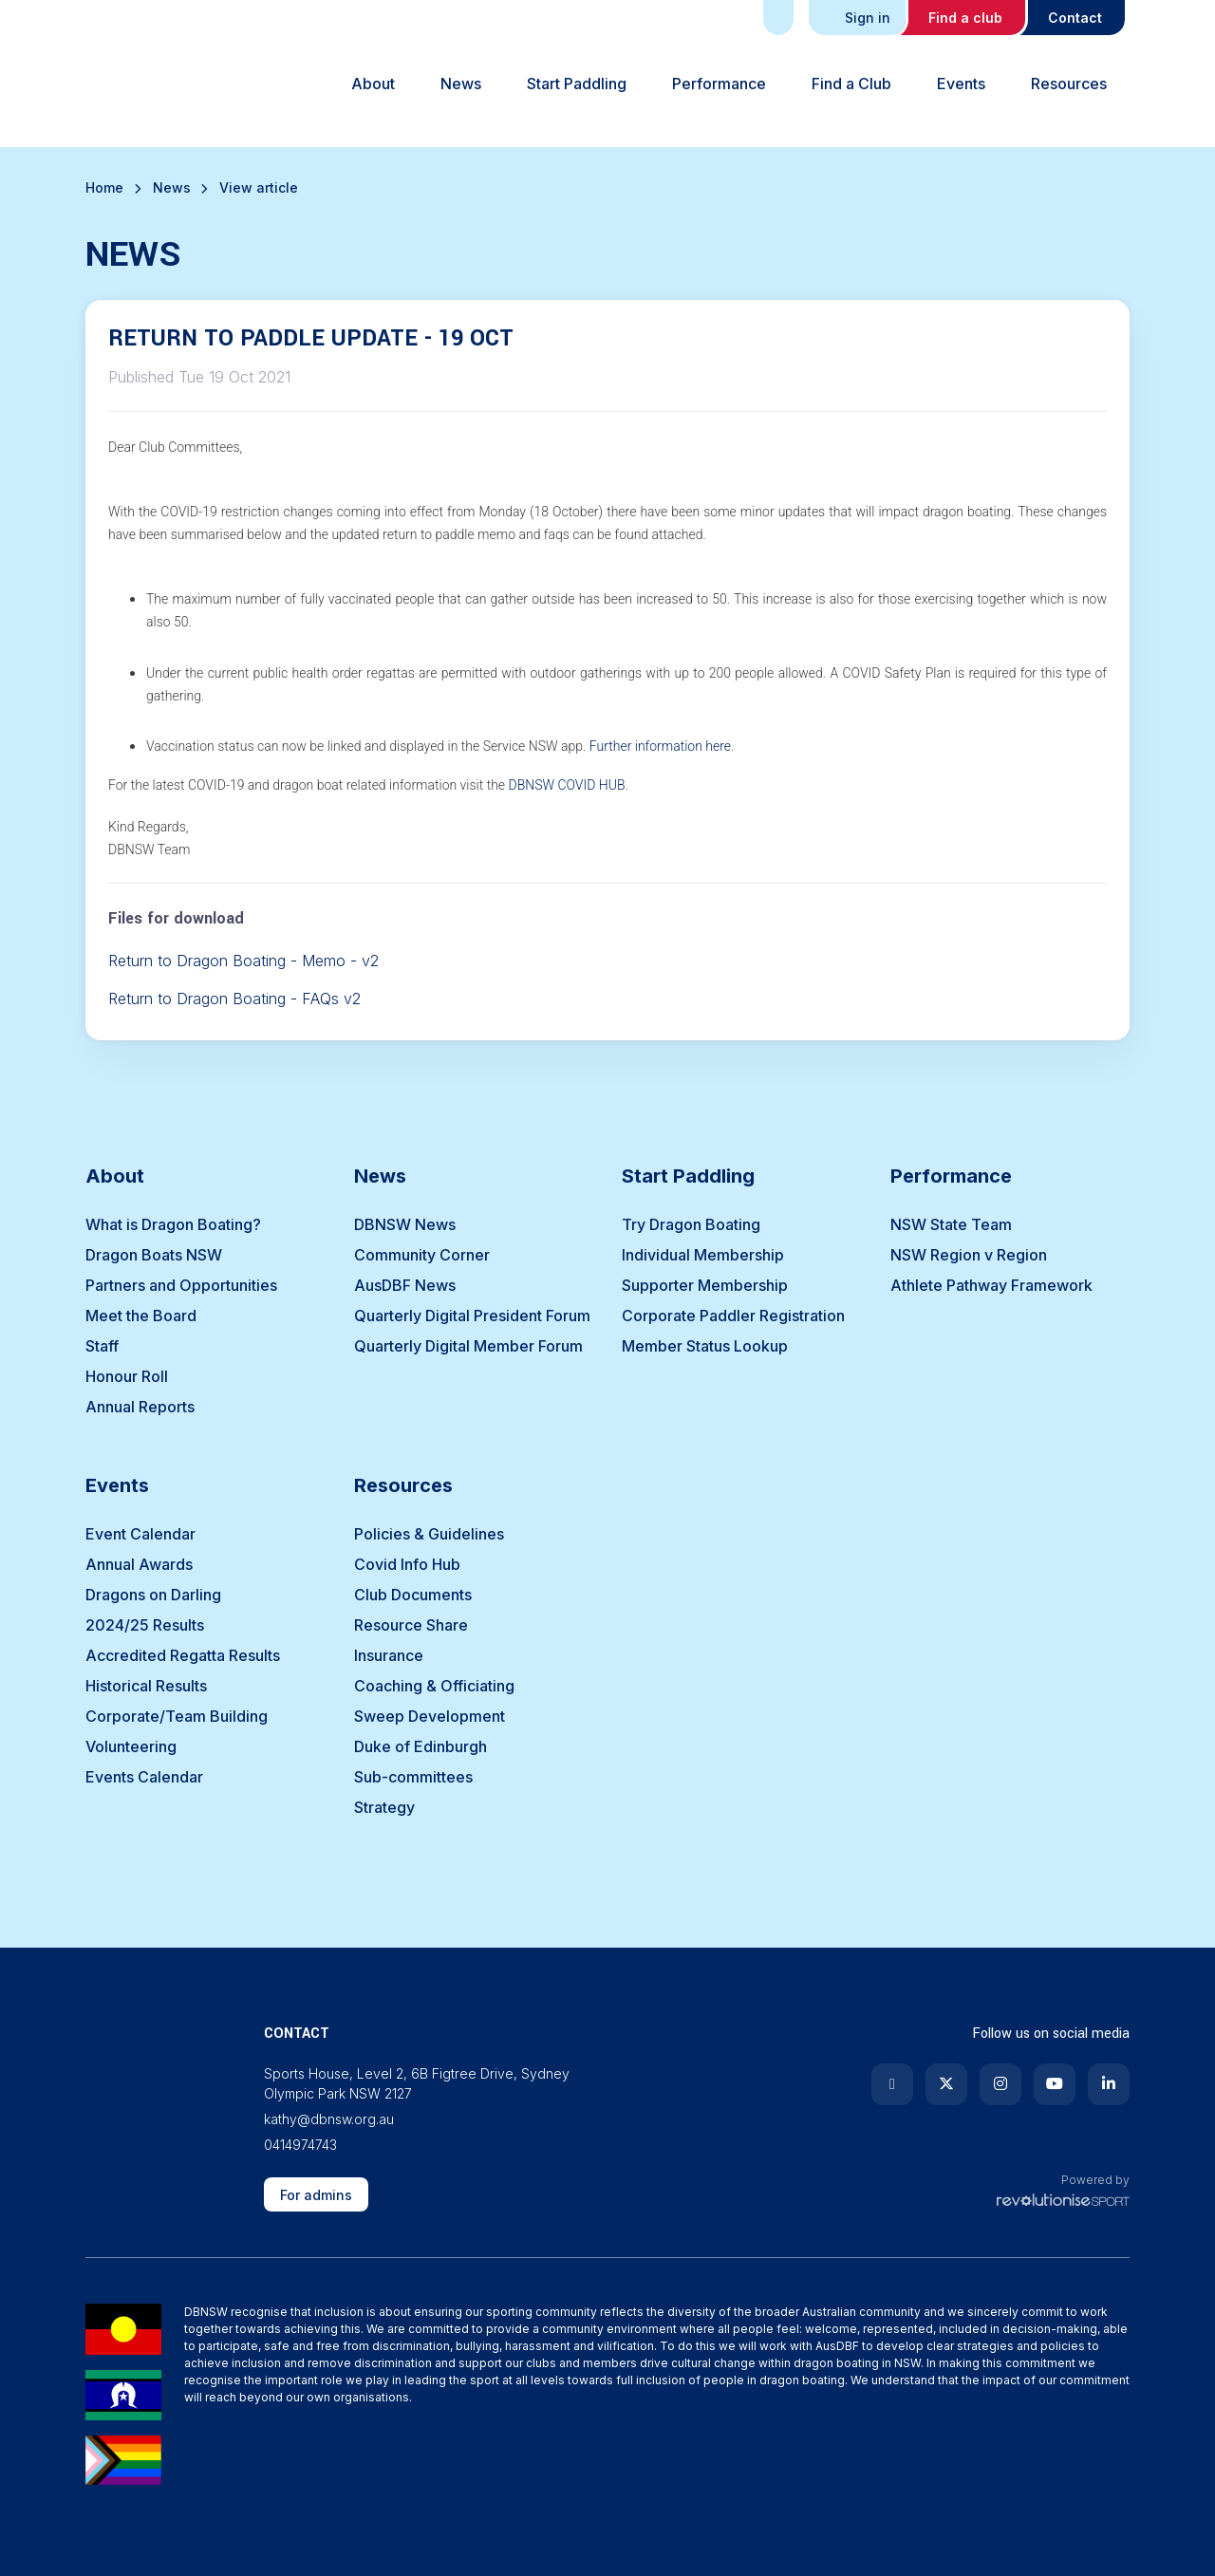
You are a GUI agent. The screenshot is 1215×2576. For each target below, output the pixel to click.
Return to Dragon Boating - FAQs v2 (234, 998)
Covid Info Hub (407, 1564)
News (460, 83)
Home (104, 187)
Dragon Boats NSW (153, 1254)
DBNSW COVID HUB (566, 785)
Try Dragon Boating (691, 1224)
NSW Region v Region (968, 1254)
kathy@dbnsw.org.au (329, 2119)
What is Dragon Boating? (173, 1224)
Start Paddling (576, 83)
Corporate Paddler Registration (733, 1315)
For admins (316, 2195)
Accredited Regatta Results (182, 1655)
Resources (1069, 83)
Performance (719, 83)
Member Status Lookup (705, 1345)
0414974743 (300, 2145)
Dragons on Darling (153, 1594)
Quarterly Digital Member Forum (468, 1345)
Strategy (384, 1807)
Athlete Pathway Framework (991, 1285)
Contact (1075, 17)
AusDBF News (405, 1285)
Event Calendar (140, 1533)
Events (961, 83)
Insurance (388, 1655)
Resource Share (411, 1624)
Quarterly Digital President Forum (472, 1315)
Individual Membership (703, 1254)
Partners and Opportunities (181, 1285)
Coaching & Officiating (434, 1685)
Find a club (965, 17)
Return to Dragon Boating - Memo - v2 (243, 960)
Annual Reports (140, 1406)
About (373, 83)
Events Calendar (144, 1776)
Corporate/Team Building (176, 1716)
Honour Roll (126, 1376)
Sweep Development (429, 1716)
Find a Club (851, 83)
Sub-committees (413, 1776)
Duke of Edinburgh (420, 1746)
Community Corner (422, 1254)
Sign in (859, 17)
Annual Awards (139, 1564)
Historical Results (146, 1685)
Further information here (660, 746)
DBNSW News (405, 1224)
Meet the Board (140, 1315)
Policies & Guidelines (429, 1533)
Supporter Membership (705, 1285)
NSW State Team (951, 1224)
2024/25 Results (144, 1624)
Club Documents (413, 1594)
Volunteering (131, 1746)
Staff (102, 1345)
